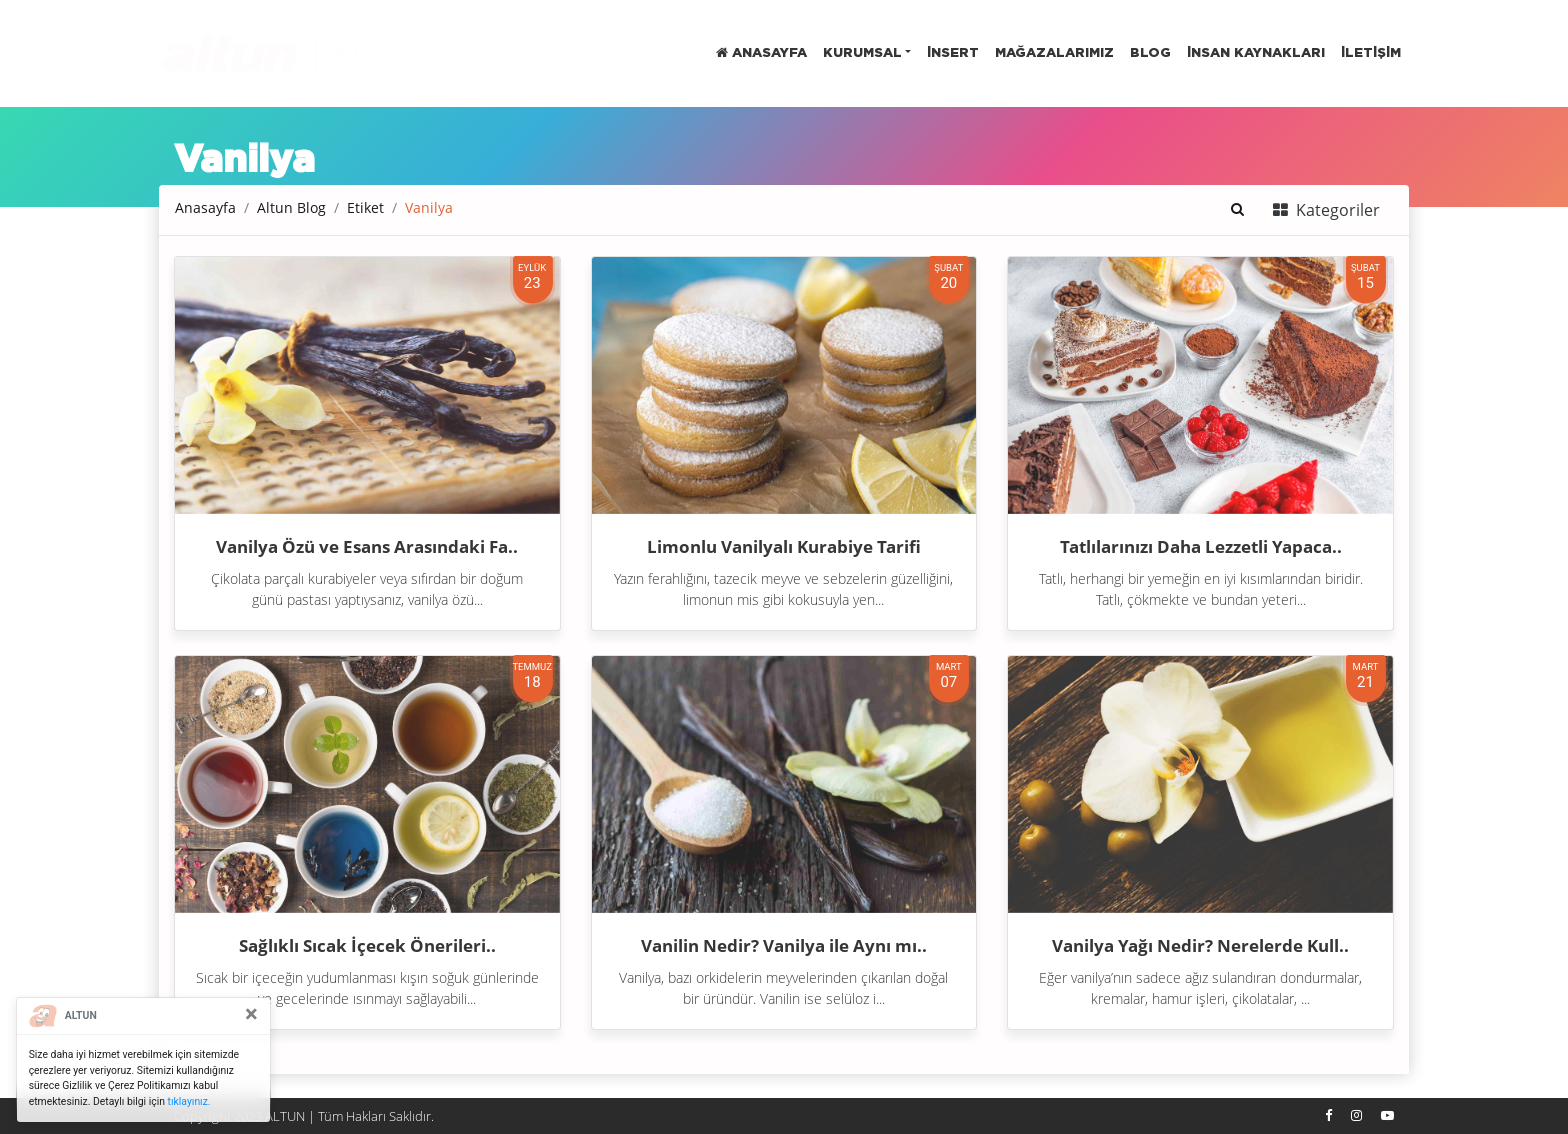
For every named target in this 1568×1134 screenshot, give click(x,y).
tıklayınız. (189, 1101)
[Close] (251, 1014)
